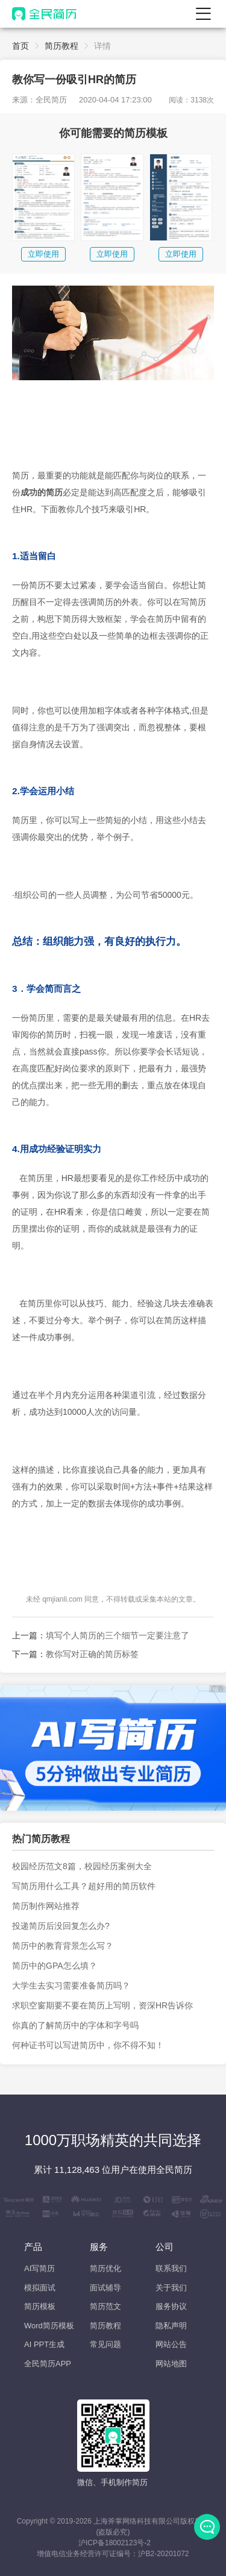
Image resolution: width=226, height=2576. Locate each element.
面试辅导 (105, 2287)
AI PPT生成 (44, 2344)
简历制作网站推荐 (46, 1906)
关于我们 (171, 2287)
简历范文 (105, 2306)
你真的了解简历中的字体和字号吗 (75, 2025)
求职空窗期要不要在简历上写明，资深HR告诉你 (102, 2005)
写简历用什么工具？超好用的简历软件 (83, 1886)
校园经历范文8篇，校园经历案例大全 (82, 1866)
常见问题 (105, 2344)
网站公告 (171, 2344)
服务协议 (171, 2306)
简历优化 (105, 2268)
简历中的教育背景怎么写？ (62, 1946)
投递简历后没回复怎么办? (61, 1926)
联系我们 (171, 2268)
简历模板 (39, 2306)
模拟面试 (39, 2287)
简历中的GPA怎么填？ (54, 1965)
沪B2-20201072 (163, 2553)
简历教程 (61, 46)
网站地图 (171, 2363)
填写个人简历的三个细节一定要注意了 (117, 1635)
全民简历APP (47, 2363)
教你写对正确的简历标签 (92, 1654)
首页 (20, 46)
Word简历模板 (49, 2325)
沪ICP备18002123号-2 (114, 2543)
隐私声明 (171, 2325)
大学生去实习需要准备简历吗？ (71, 1985)
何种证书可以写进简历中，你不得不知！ (88, 2045)
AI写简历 (39, 2268)
